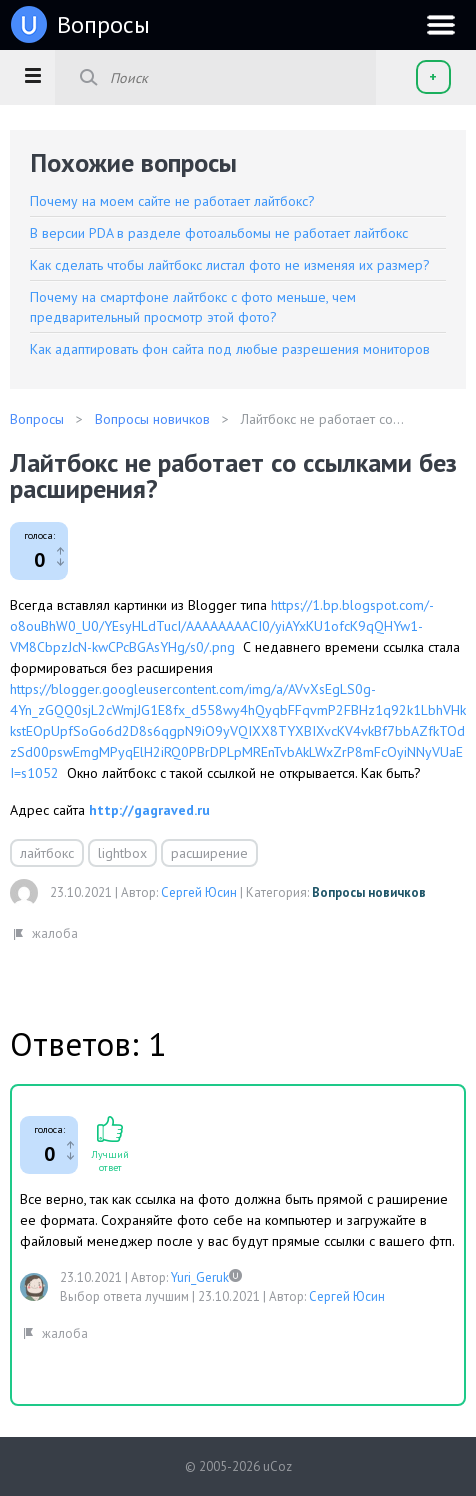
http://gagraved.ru (149, 810)
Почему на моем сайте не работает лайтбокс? (172, 201)
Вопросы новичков (369, 892)
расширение (209, 853)
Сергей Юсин (199, 892)
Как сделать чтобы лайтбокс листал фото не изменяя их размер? (230, 265)
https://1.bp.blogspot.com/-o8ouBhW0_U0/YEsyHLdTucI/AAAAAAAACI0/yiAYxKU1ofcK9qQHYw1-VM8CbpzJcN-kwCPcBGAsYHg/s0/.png (222, 626)
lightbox (122, 853)
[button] (32, 75)
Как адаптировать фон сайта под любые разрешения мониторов (230, 349)
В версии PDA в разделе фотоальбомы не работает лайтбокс (219, 233)
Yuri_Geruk (200, 1277)
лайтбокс (47, 853)
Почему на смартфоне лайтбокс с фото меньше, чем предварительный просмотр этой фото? (193, 307)
